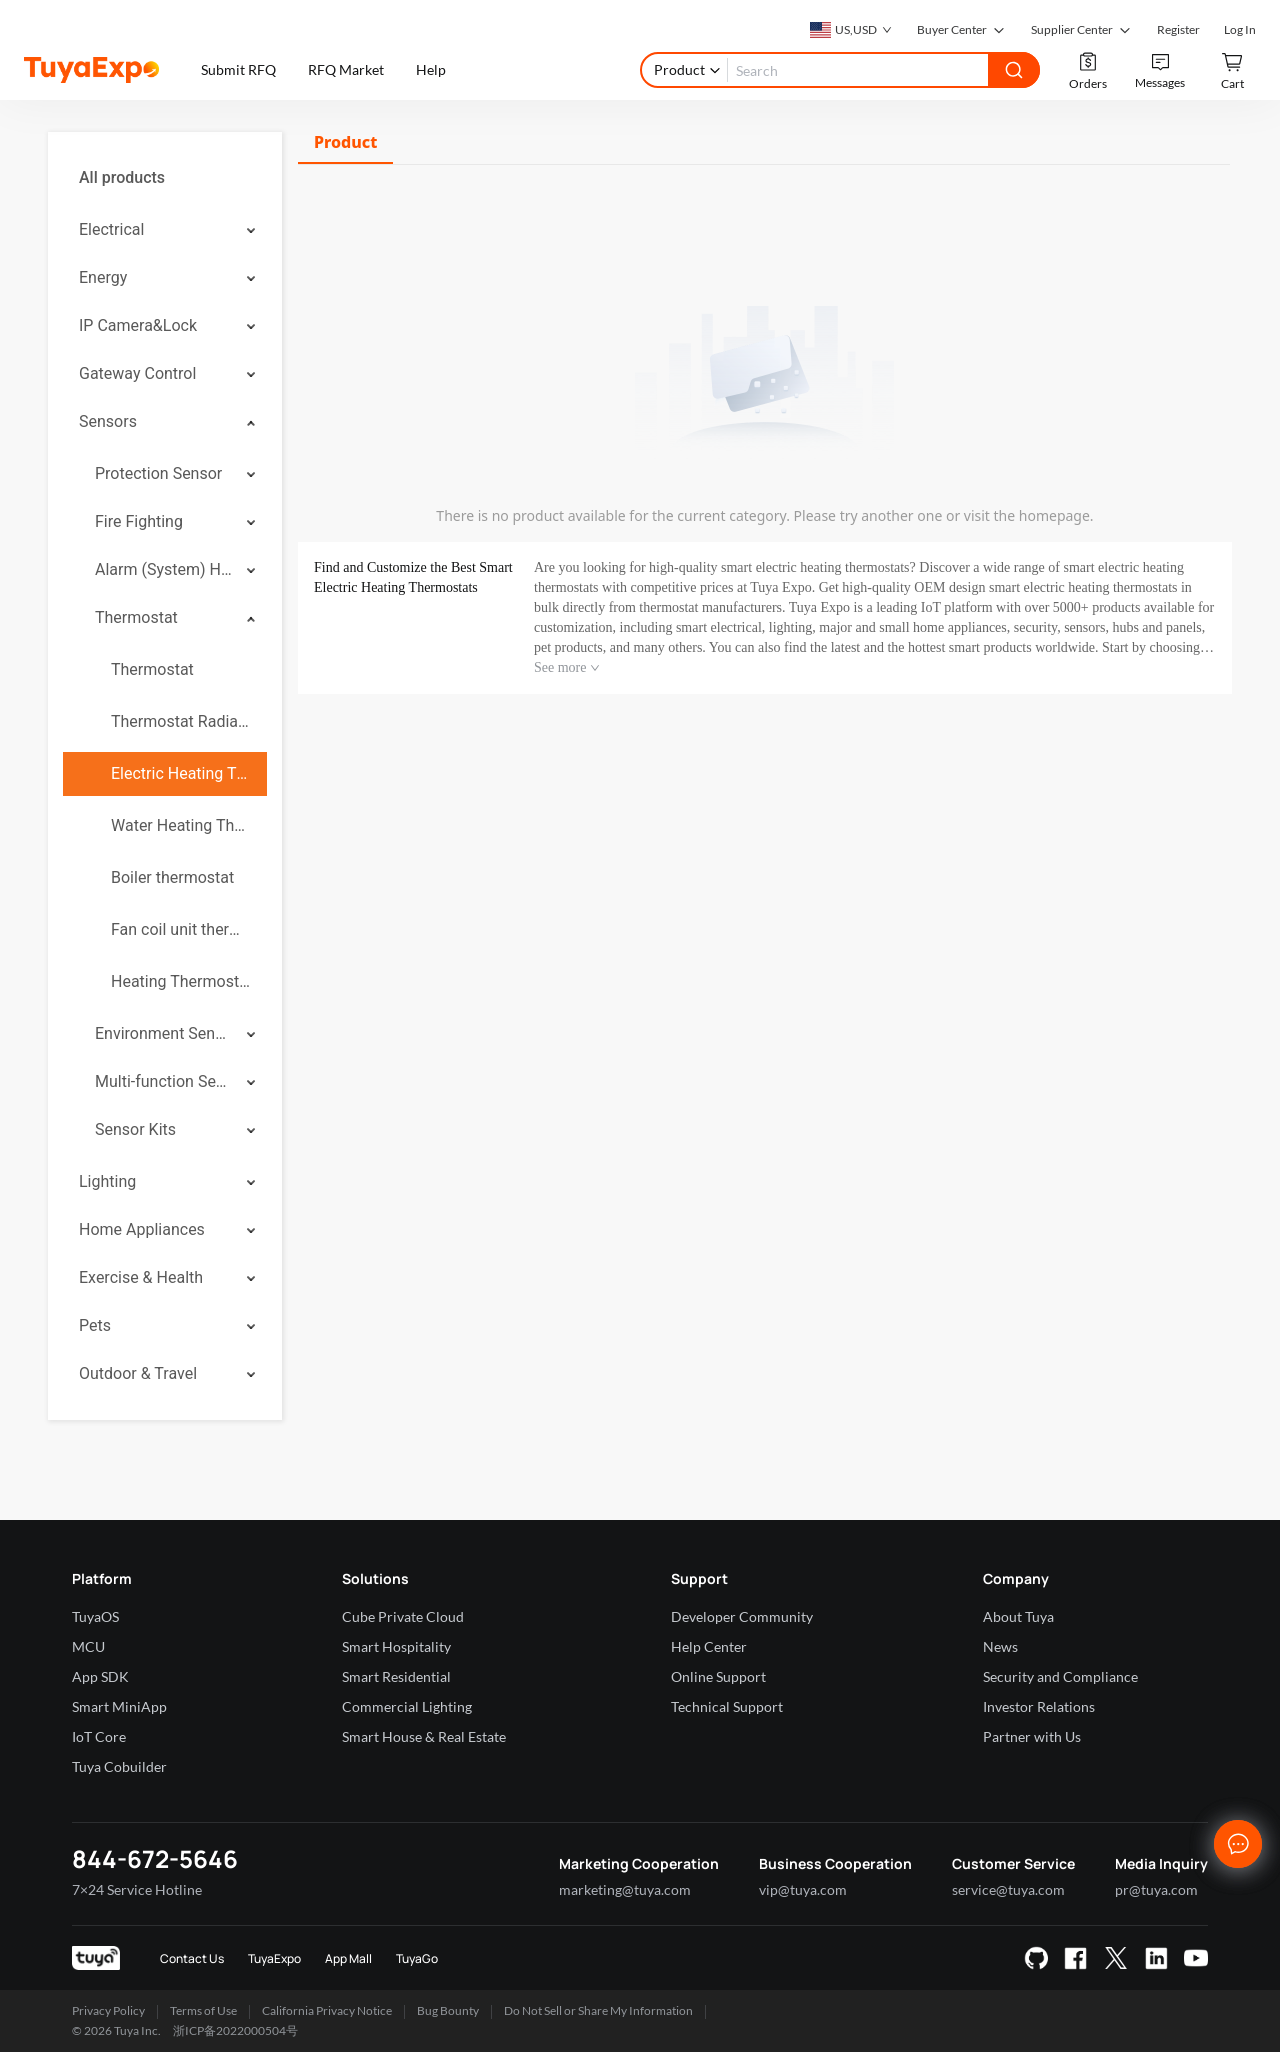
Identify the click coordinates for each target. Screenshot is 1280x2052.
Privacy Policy (108, 2010)
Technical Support (727, 1706)
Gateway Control (137, 373)
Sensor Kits (135, 1129)
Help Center (709, 1646)
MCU (88, 1646)
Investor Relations (1039, 1706)
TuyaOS (95, 1616)
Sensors (108, 421)
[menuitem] (165, 178)
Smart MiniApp (119, 1706)
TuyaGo (417, 1958)
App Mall (348, 1958)
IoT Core (99, 1736)
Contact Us (192, 1958)
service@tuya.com (1008, 1889)
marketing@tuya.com (625, 1889)
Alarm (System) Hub (164, 569)
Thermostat (136, 617)
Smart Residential (396, 1676)
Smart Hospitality (396, 1646)
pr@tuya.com (1156, 1889)
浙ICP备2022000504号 (235, 2030)
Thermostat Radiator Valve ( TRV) (181, 721)
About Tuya (1018, 1616)
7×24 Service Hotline (137, 1889)
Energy (103, 277)
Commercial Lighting (407, 1706)
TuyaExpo (274, 1958)
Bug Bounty (448, 2010)
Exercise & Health (141, 1277)
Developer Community (742, 1616)
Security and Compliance (1060, 1676)
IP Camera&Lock (138, 325)
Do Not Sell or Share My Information (598, 2010)
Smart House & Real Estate (424, 1736)
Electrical (111, 229)
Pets (95, 1325)
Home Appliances (142, 1229)
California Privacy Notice (327, 2010)
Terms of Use (203, 2010)
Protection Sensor (158, 473)
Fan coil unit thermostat (181, 929)
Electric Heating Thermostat (181, 773)
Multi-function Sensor (164, 1081)
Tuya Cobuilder (119, 1766)
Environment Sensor (164, 1033)
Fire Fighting (139, 521)
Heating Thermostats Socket (181, 981)
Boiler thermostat (172, 877)
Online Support (718, 1676)
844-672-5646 (155, 1858)
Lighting (107, 1181)
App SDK (100, 1676)
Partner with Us (1032, 1736)
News (1000, 1646)
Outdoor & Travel (138, 1373)
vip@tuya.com (803, 1889)
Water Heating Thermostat (181, 825)
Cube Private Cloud (403, 1616)
